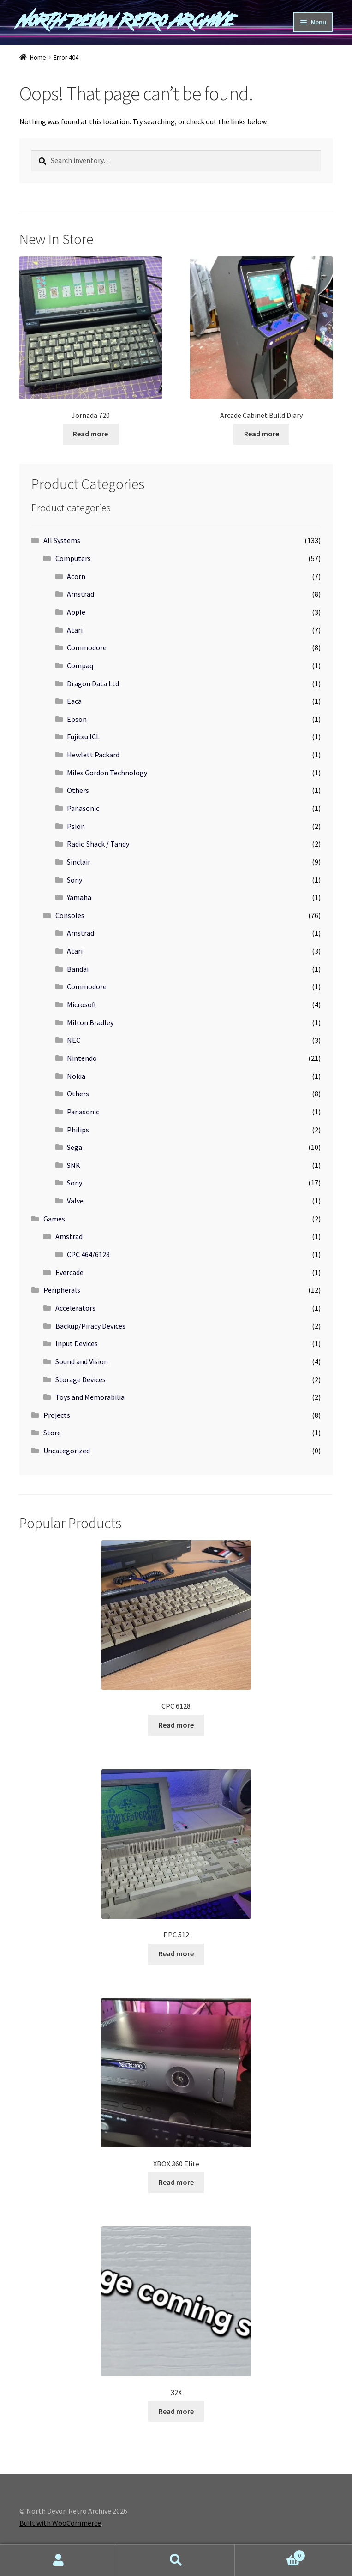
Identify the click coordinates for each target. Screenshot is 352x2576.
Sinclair (78, 861)
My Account (58, 2560)
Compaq (80, 665)
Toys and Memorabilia (90, 1397)
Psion (76, 826)
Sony (74, 879)
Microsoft (81, 1004)
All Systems (61, 540)
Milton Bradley (90, 1022)
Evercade (69, 1272)
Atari (75, 630)
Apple (76, 612)
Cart (270, 2554)
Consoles (69, 915)
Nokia (76, 1076)
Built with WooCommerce (60, 2523)
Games (54, 1218)
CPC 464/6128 (88, 1254)
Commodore (87, 647)
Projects (56, 1415)
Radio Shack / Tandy (98, 843)
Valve (75, 1200)
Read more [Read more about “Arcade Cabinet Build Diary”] (261, 433)
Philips (78, 1129)
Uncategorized (66, 1450)
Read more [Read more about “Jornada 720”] (90, 433)
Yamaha (79, 897)
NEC (73, 1040)
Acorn (76, 576)
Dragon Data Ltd (93, 683)
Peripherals (61, 1289)
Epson (77, 719)
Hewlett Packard (93, 754)
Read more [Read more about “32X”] (176, 2411)
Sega (74, 1147)
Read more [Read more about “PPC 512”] (176, 1953)
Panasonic (83, 808)
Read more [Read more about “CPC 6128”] (176, 1724)
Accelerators (75, 1307)
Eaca (74, 701)
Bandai (78, 969)
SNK (73, 1165)
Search (175, 2560)
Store (52, 1432)
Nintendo (82, 1058)
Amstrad (80, 594)
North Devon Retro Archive (126, 20)
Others (78, 790)
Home (38, 57)
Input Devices (76, 1343)
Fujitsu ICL (83, 736)
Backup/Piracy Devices (90, 1325)
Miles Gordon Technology (107, 772)
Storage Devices (80, 1379)
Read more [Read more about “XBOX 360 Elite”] (176, 2182)
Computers (73, 558)
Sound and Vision (81, 1361)
